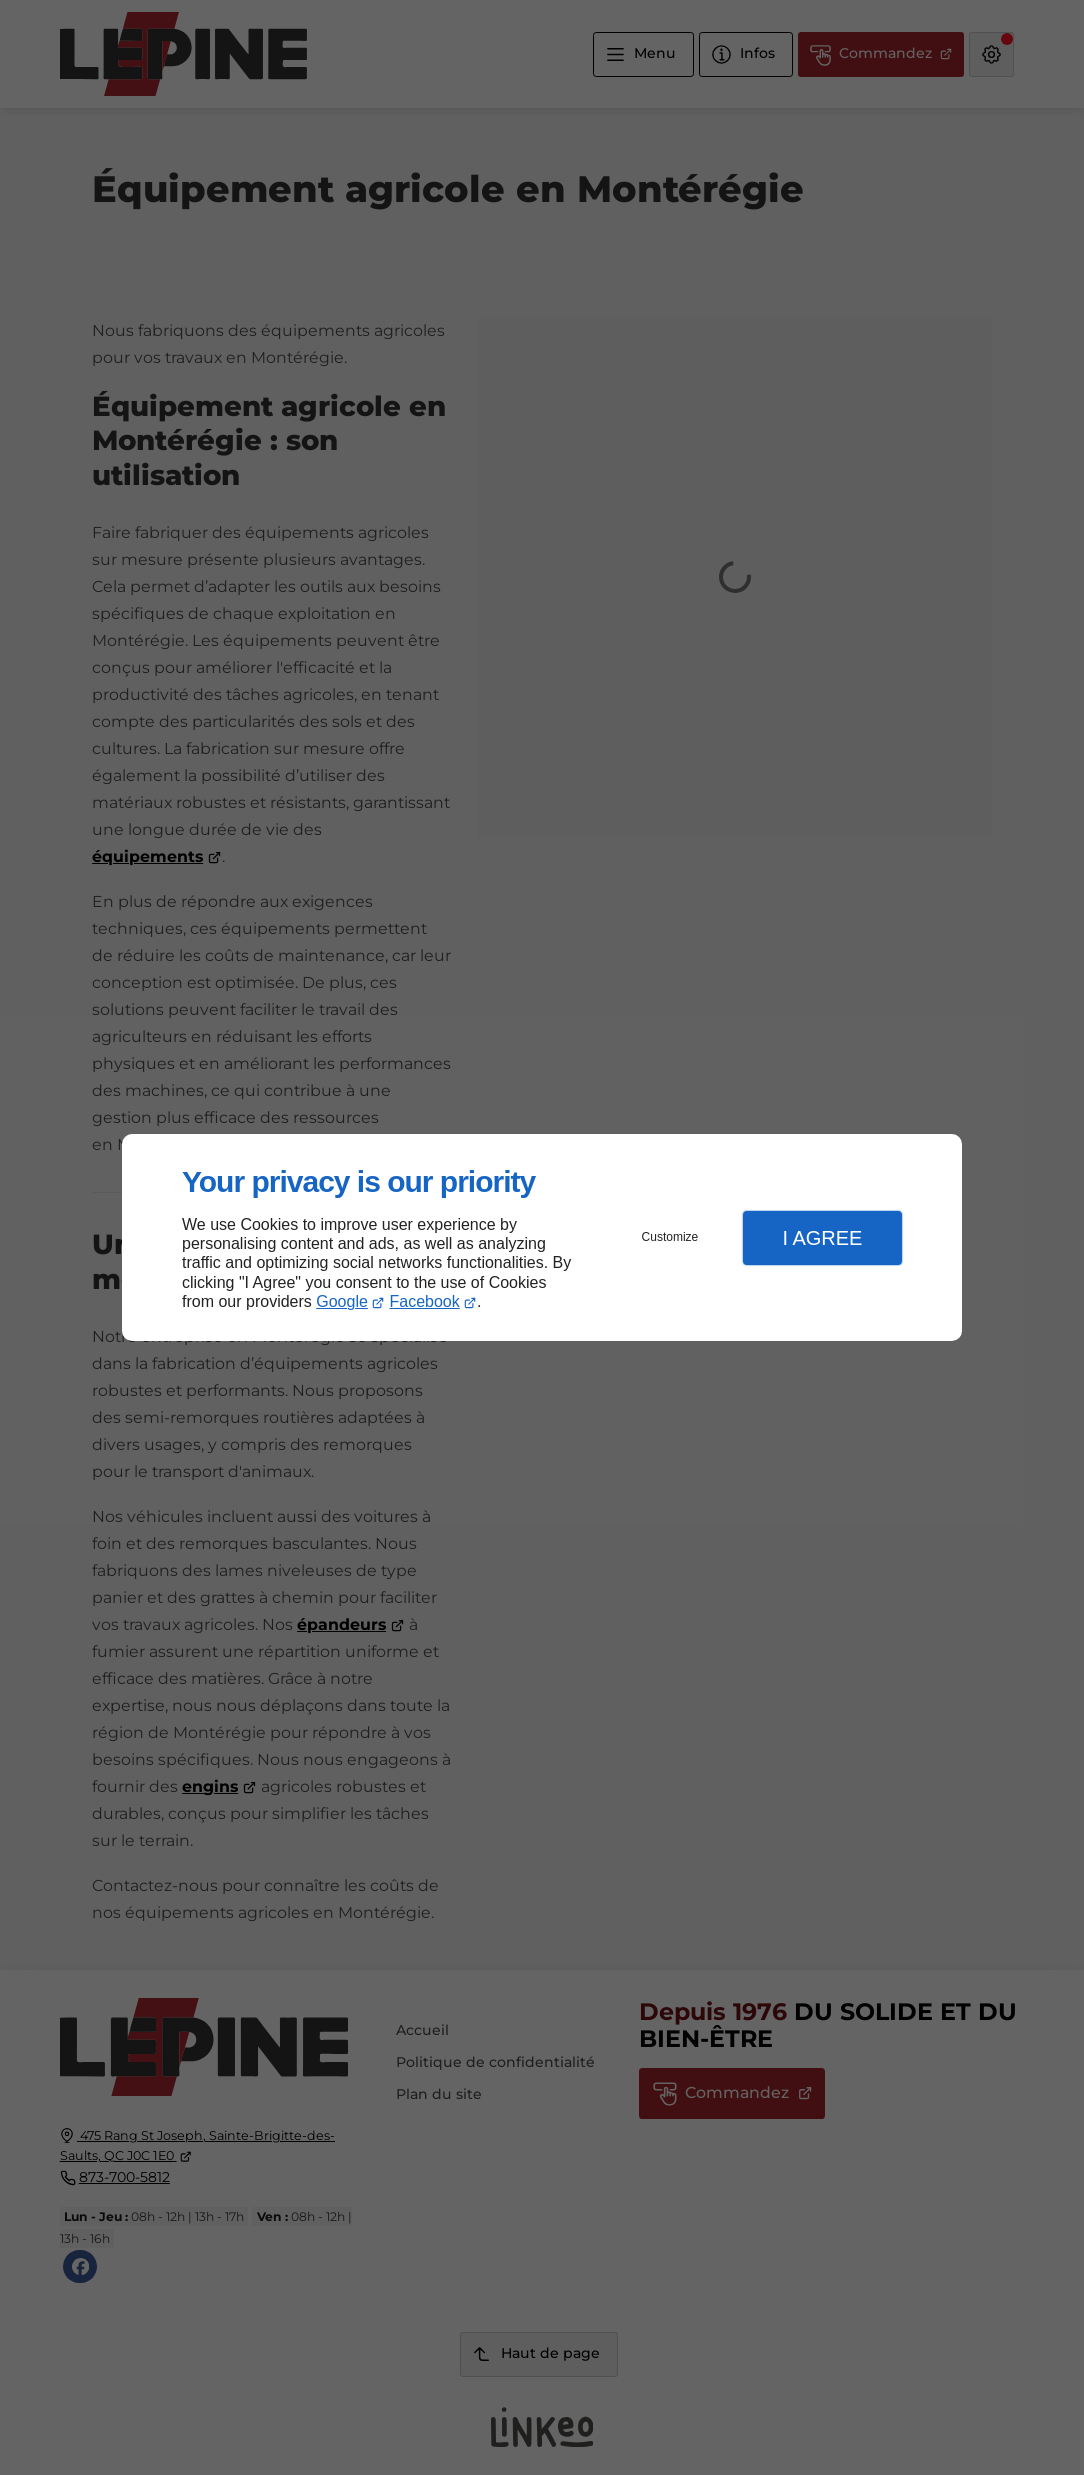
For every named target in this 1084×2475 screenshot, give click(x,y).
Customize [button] (670, 1237)
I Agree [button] (822, 1238)
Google (342, 1301)
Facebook (425, 1301)
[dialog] (542, 1237)
